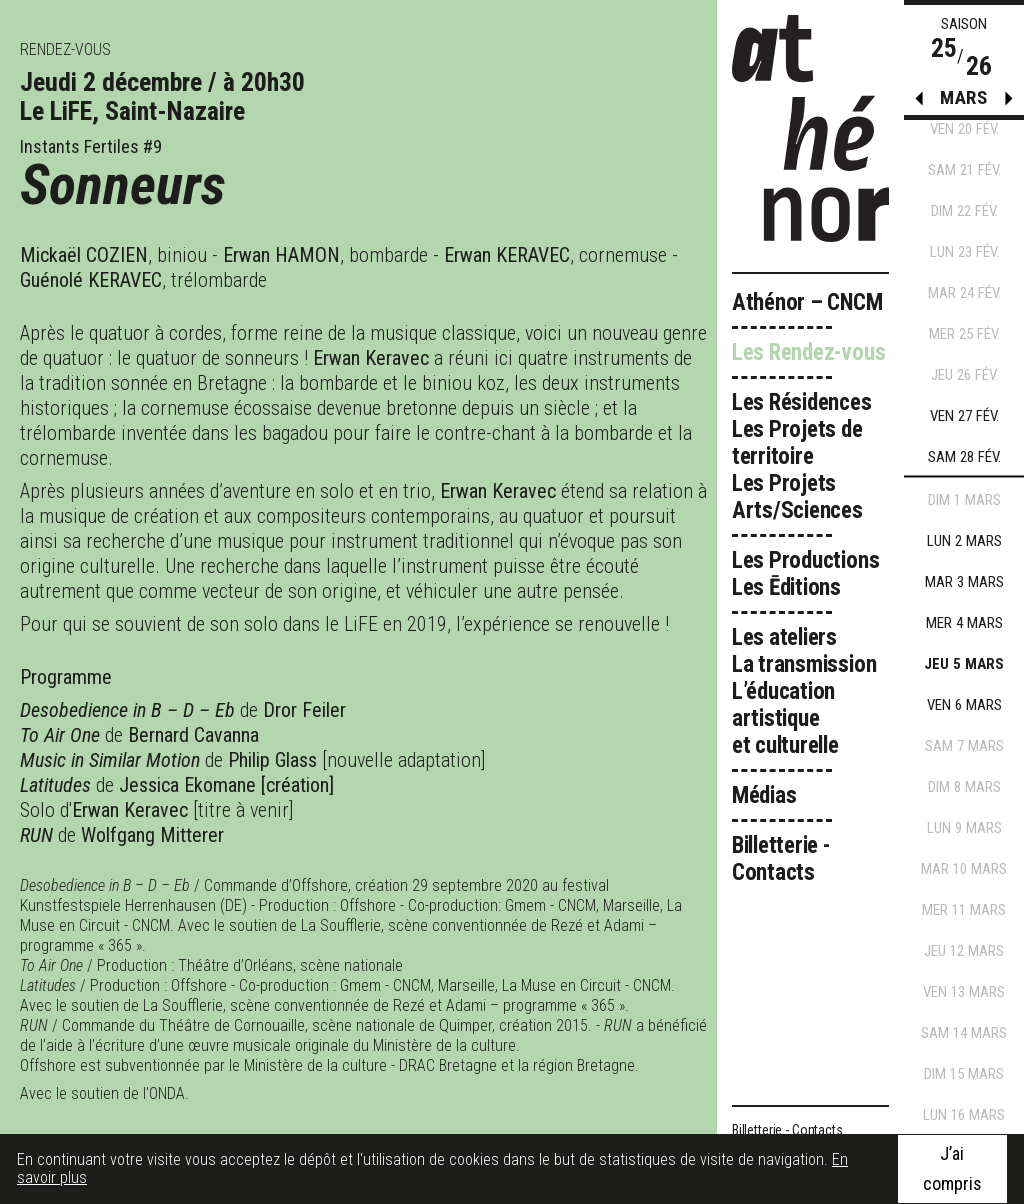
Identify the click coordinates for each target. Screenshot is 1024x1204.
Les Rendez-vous (809, 352)
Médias (764, 795)
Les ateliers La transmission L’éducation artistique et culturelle (804, 691)
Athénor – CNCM (807, 302)
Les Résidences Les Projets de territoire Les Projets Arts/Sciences (802, 456)
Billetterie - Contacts (781, 859)
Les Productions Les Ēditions (806, 574)
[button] (1009, 103)
